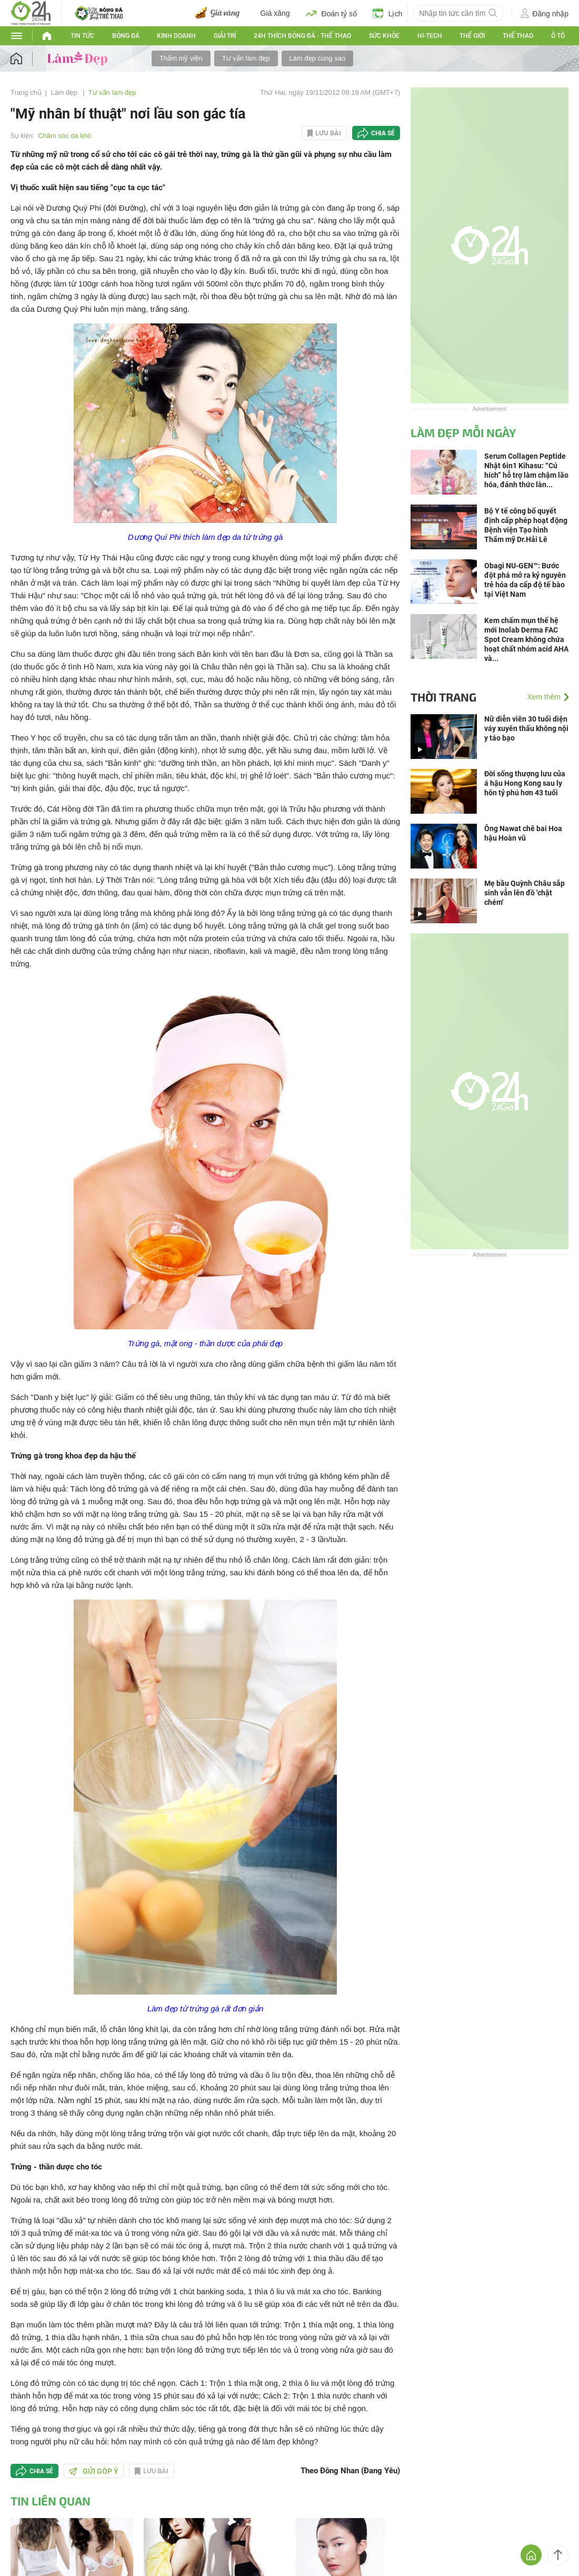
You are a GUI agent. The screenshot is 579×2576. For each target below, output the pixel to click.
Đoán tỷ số (331, 13)
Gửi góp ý (93, 2471)
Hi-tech (429, 36)
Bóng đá (125, 36)
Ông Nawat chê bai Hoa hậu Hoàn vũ (523, 833)
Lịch (388, 13)
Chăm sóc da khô (64, 136)
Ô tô (558, 36)
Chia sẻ (383, 133)
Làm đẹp (65, 92)
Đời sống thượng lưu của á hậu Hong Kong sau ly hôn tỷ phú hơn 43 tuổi (524, 783)
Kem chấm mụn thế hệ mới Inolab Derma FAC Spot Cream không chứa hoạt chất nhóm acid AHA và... (526, 639)
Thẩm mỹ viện (181, 58)
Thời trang (443, 697)
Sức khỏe (384, 36)
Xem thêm (544, 697)
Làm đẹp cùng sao (318, 58)
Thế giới (472, 36)
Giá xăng (275, 13)
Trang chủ (26, 92)
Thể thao (518, 36)
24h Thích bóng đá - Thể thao (302, 36)
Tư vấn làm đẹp (246, 58)
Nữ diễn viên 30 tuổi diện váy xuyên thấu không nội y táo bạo (526, 728)
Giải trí (225, 36)
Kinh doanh (176, 36)
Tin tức (82, 36)
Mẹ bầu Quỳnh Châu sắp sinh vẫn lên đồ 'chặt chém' (524, 892)
